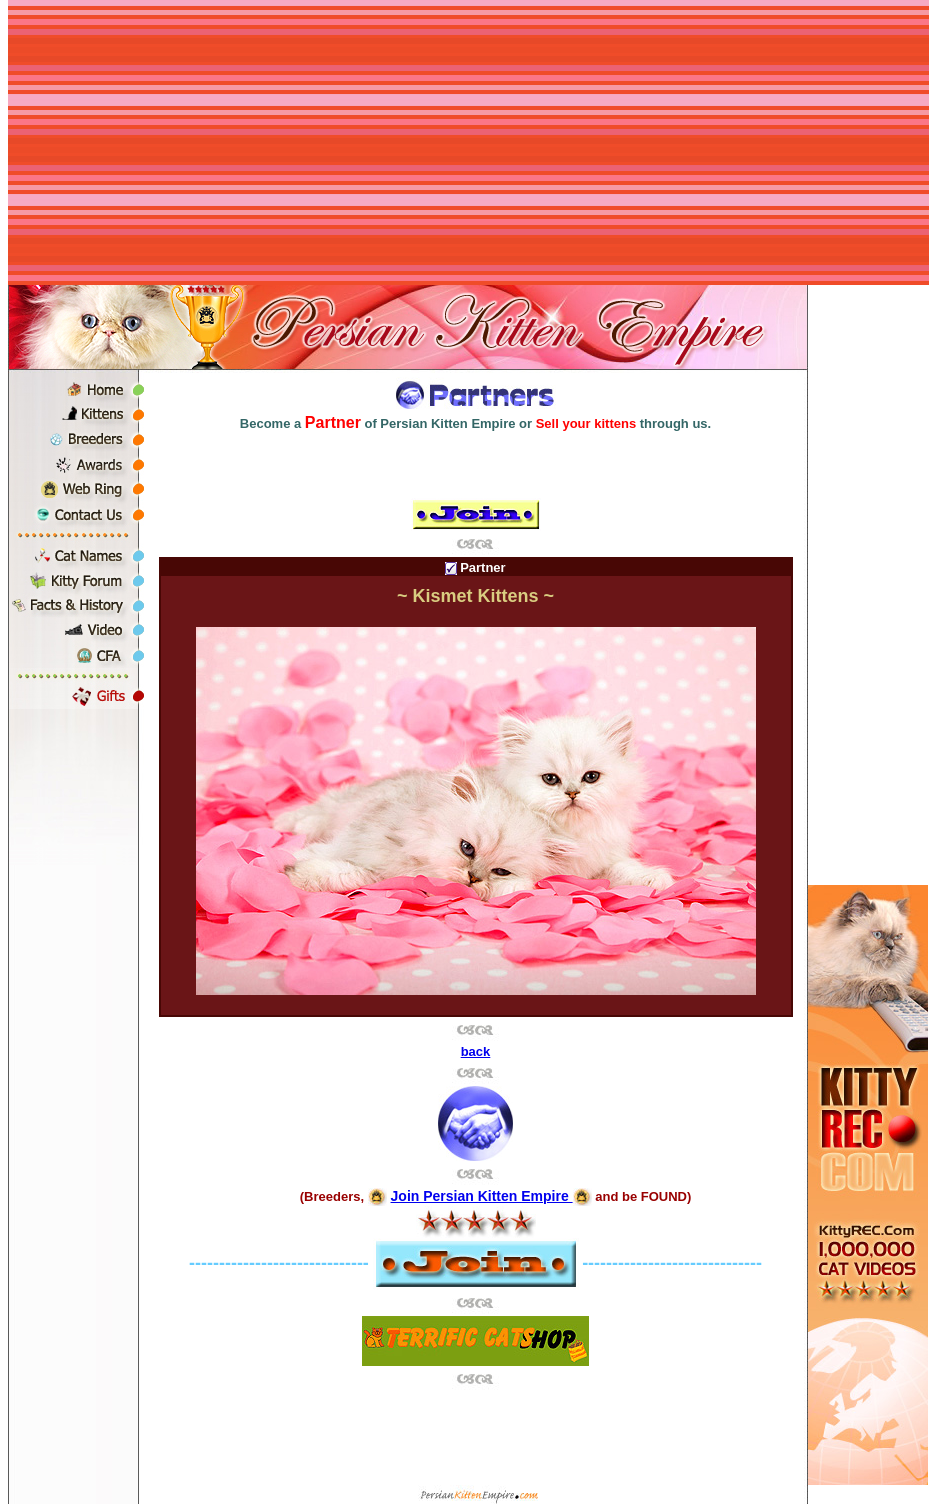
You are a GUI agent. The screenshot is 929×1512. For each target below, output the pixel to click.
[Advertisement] (468, 145)
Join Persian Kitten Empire (482, 1196)
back (476, 1051)
